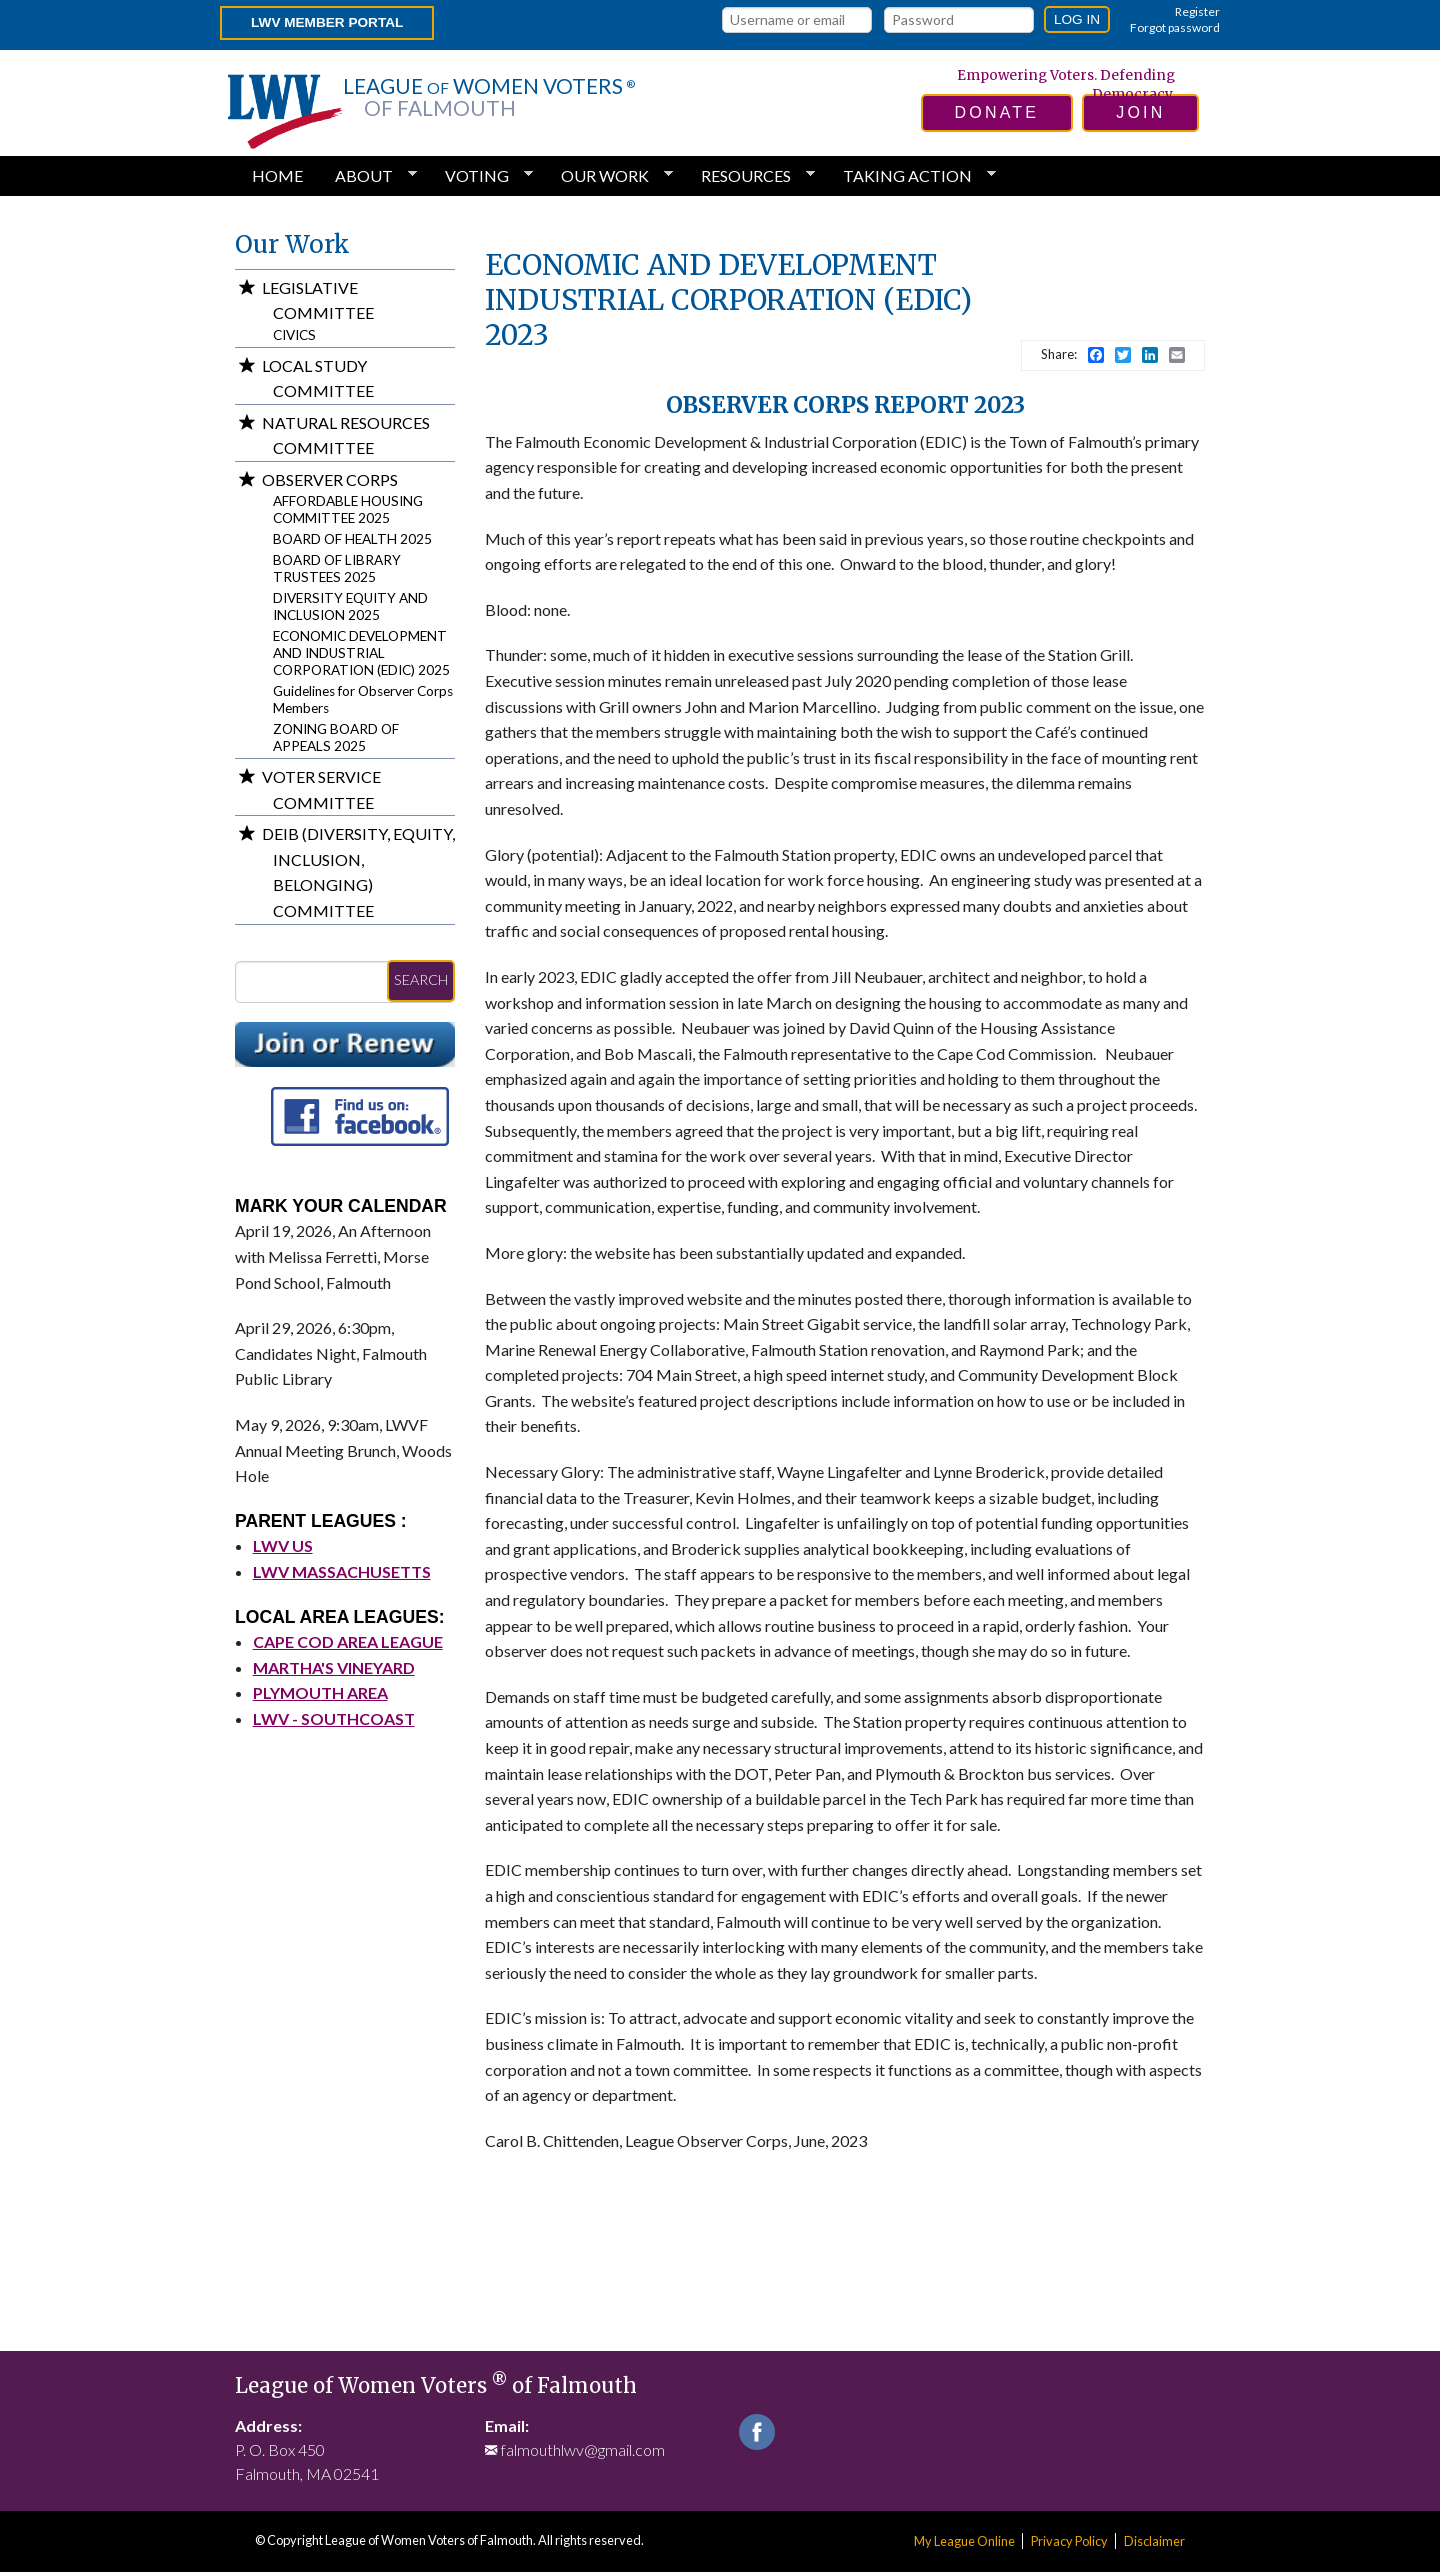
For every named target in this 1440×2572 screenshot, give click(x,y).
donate (997, 112)
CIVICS (294, 335)
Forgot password (1175, 27)
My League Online (964, 2541)
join (1140, 112)
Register (1197, 11)
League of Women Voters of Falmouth (436, 2386)
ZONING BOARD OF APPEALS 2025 (336, 737)
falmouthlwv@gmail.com (583, 2449)
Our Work (609, 176)
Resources (750, 176)
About (368, 176)
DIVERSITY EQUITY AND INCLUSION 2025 (350, 606)
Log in (1077, 19)
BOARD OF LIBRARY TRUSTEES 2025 (337, 568)
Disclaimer (1154, 2541)
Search (421, 979)
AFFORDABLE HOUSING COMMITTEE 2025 (348, 509)
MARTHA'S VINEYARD (334, 1667)
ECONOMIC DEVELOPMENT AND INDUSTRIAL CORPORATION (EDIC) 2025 (361, 653)
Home (277, 175)
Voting (481, 176)
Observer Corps (330, 479)
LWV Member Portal (327, 22)
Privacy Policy (1069, 2541)
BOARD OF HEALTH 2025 (352, 539)
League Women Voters (489, 97)
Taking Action (911, 176)
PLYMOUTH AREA (320, 1692)
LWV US (283, 1545)
